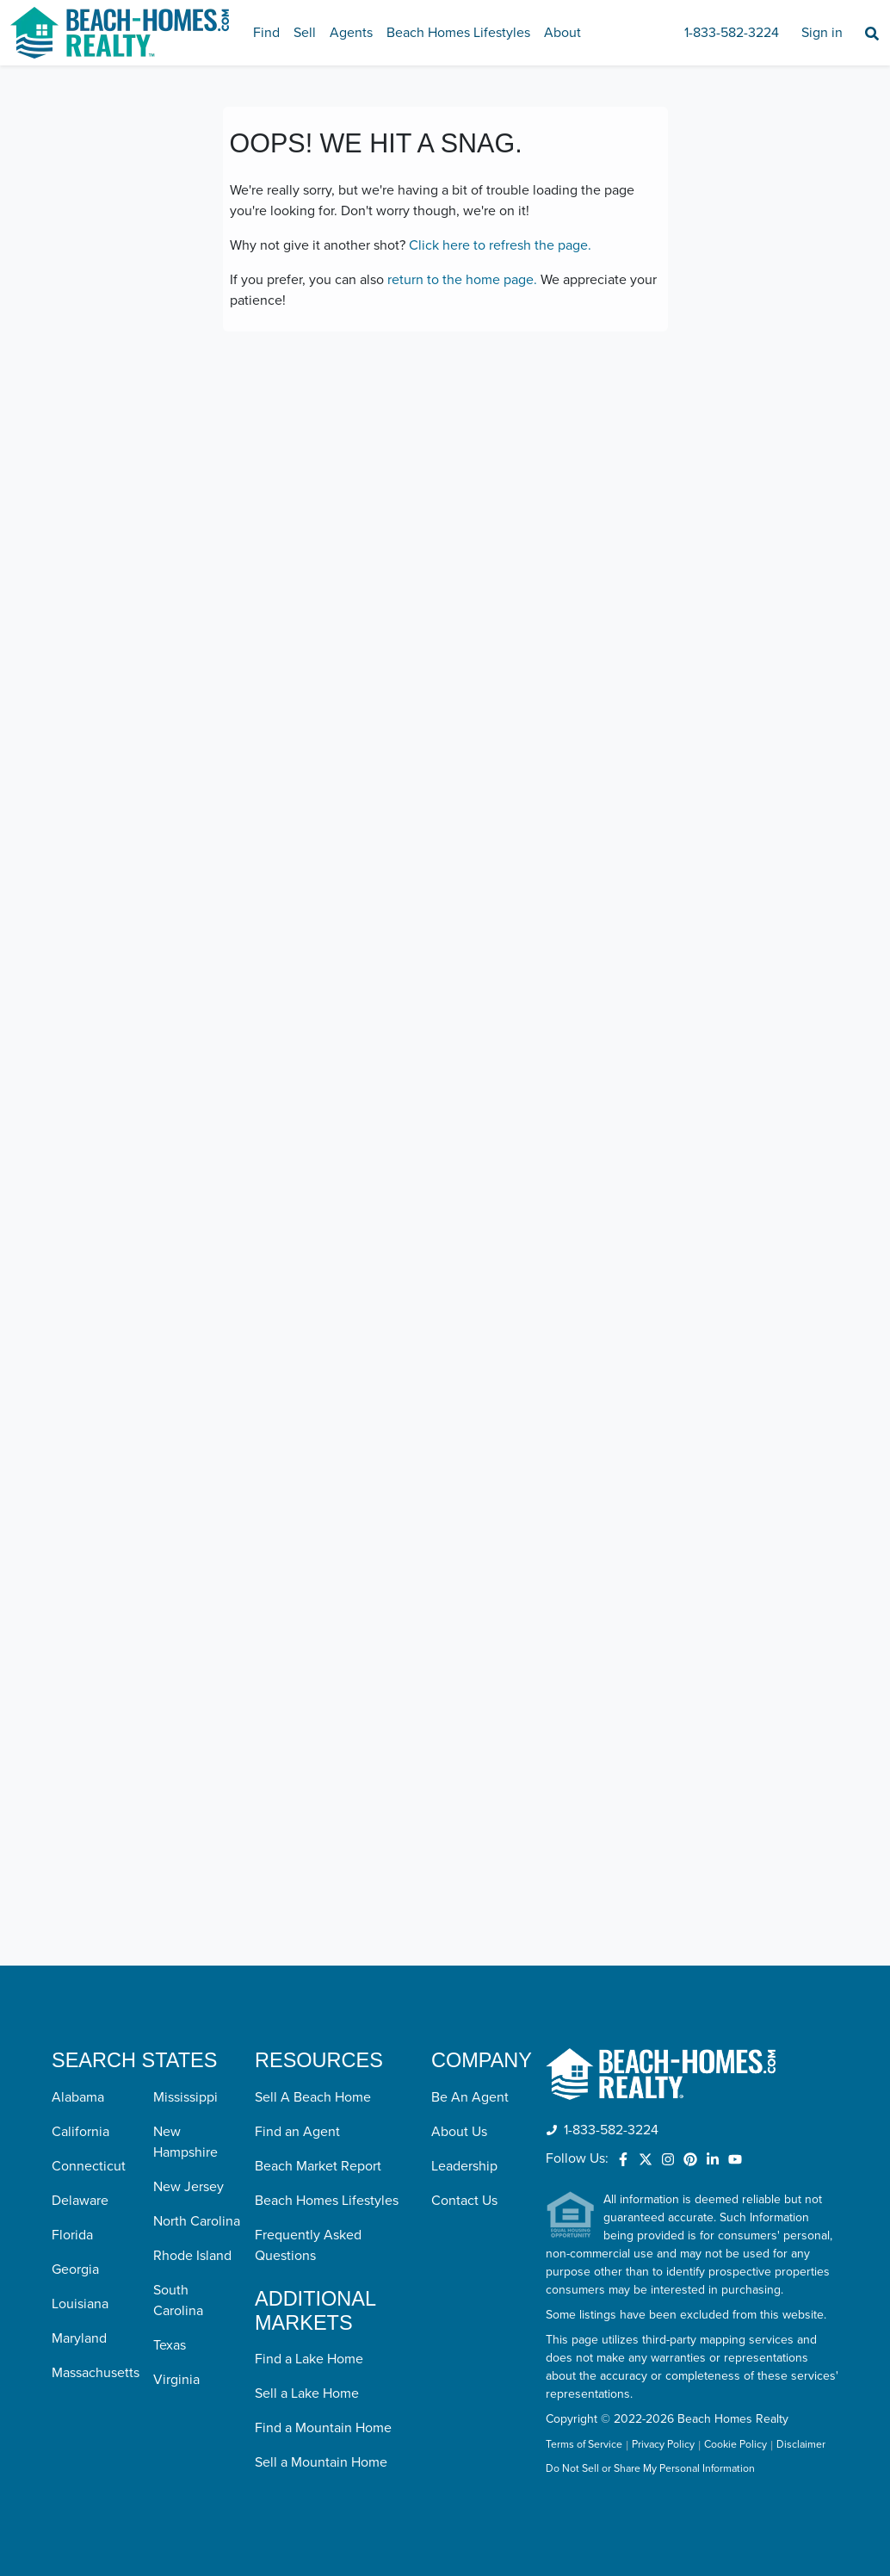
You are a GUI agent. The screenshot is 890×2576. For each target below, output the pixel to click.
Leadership (464, 2166)
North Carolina (196, 2221)
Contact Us (464, 2200)
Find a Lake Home (309, 2359)
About (562, 32)
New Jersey (188, 2186)
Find (266, 32)
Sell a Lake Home (307, 2393)
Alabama (78, 2097)
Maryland (79, 2338)
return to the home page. (462, 279)
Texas (169, 2345)
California (80, 2131)
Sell (305, 32)
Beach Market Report (318, 2166)
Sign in (822, 32)
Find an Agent (297, 2131)
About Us (459, 2131)
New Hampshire (185, 2142)
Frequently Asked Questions (308, 2245)
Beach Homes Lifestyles (458, 32)
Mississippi (185, 2097)
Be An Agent (470, 2097)
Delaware (80, 2200)
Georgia (75, 2269)
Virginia (176, 2379)
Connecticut (89, 2166)
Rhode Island (192, 2255)
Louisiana (80, 2304)
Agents (351, 32)
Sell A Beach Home (313, 2097)
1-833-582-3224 (731, 32)
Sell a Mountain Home (321, 2462)
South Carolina (178, 2300)
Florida (72, 2235)
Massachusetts (95, 2372)
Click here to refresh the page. (500, 245)
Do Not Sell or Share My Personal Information (650, 2469)
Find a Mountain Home (323, 2428)
